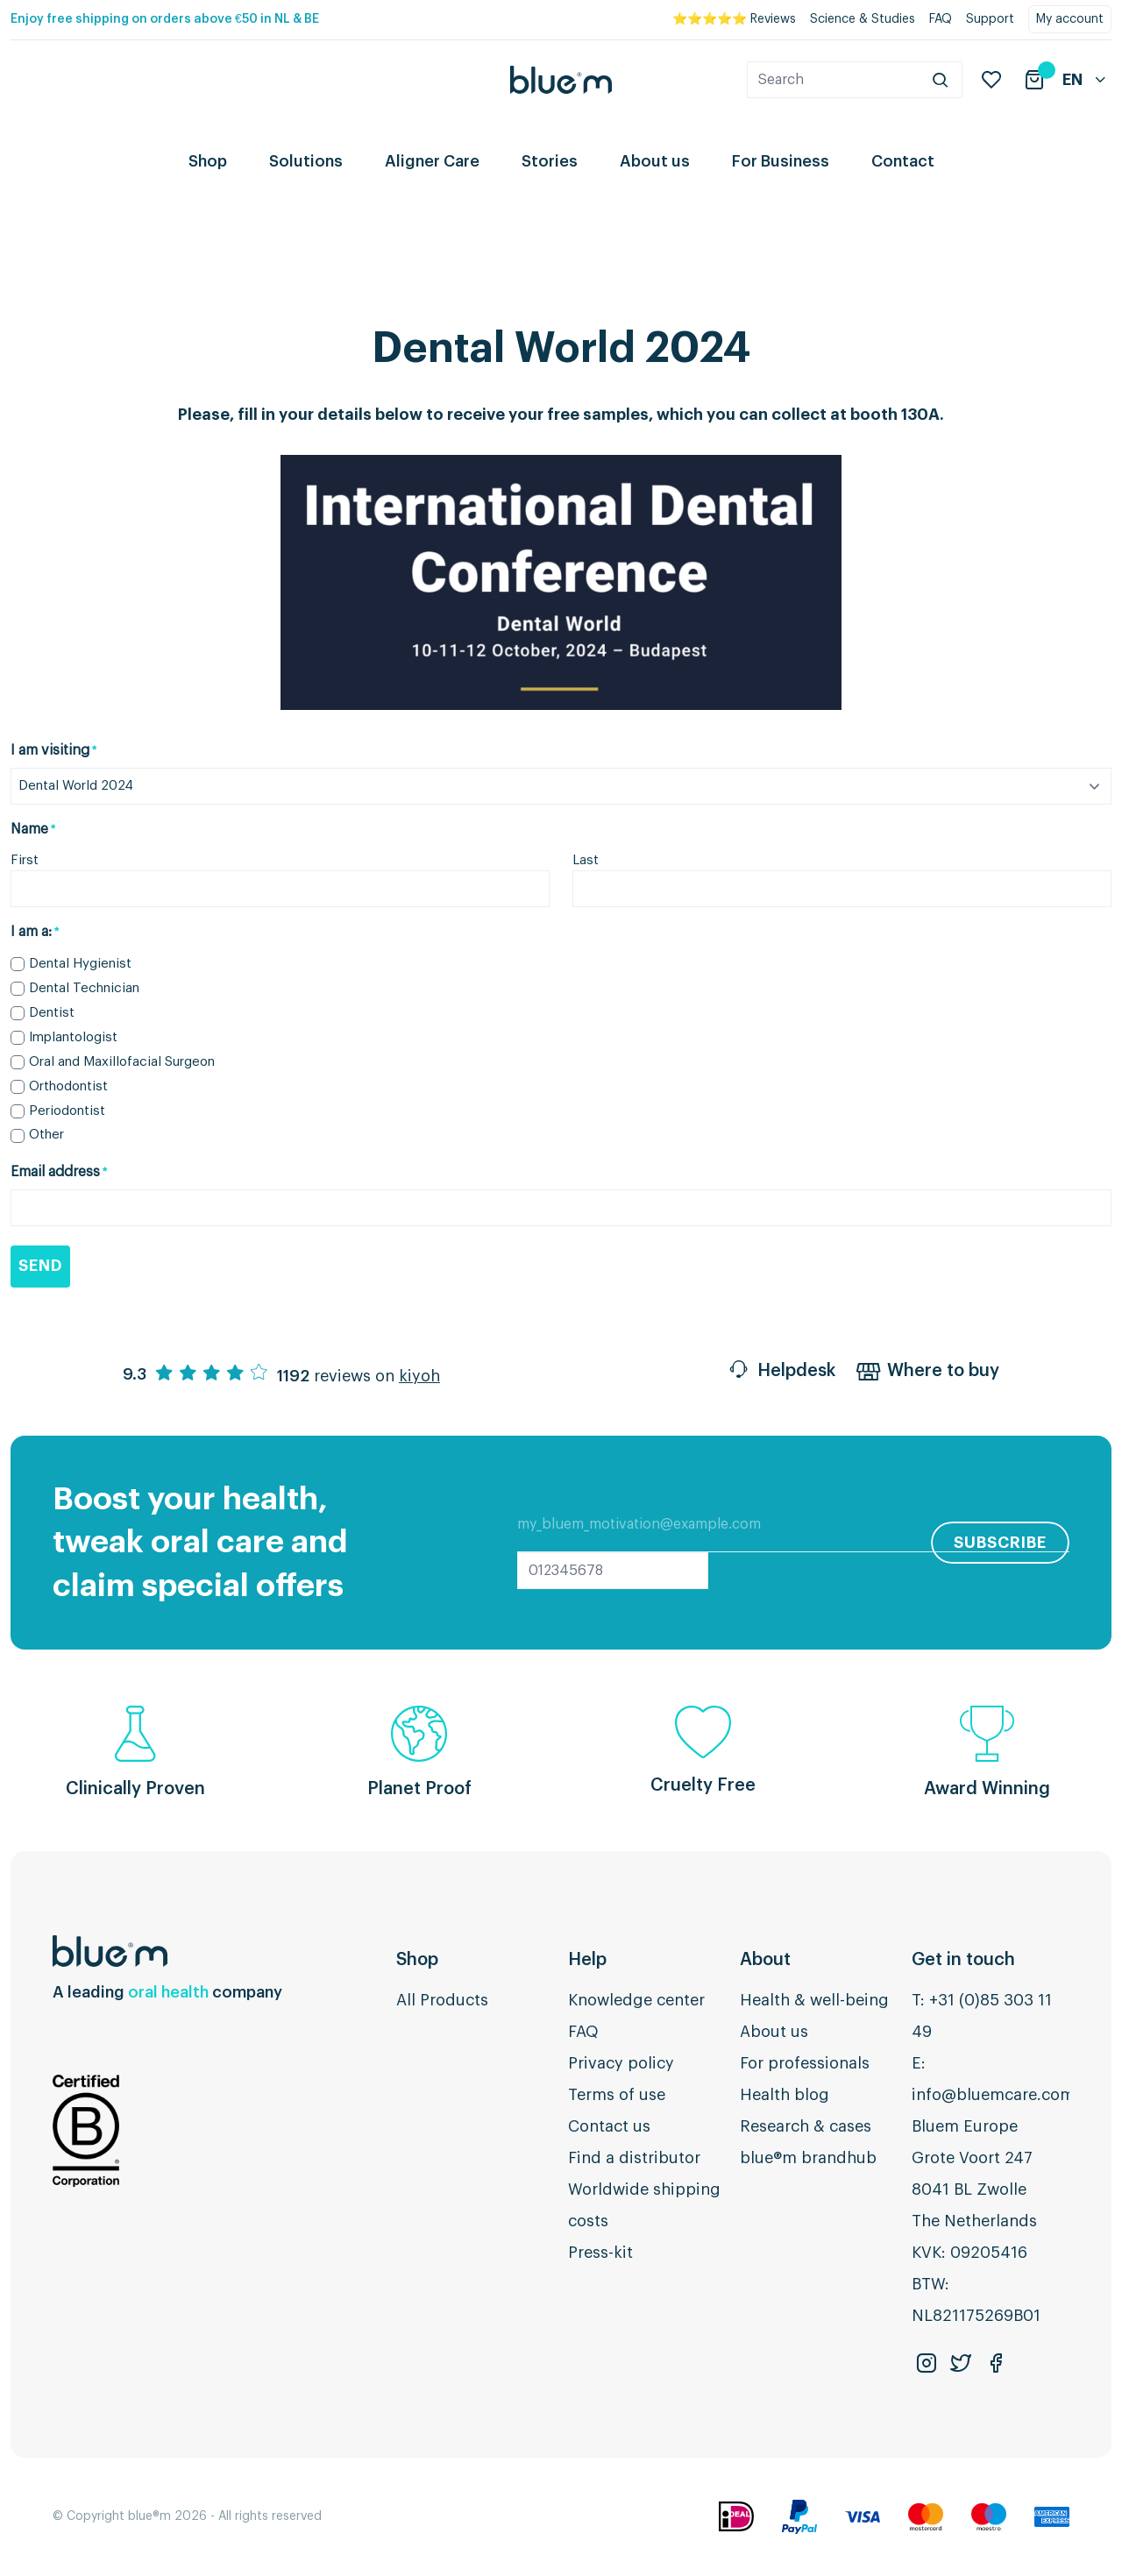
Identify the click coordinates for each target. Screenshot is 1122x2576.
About (765, 1960)
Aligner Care (432, 161)
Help (587, 1960)
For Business (780, 161)
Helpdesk (781, 1373)
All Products (442, 2000)
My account (1070, 19)
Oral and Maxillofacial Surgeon (122, 1061)
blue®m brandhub (808, 2158)
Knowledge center (636, 2000)
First (25, 860)
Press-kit (600, 2252)
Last (585, 860)
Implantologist (73, 1037)
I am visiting (53, 751)
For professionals (805, 2063)
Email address (59, 1173)
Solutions (306, 161)
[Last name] (841, 888)
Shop (207, 161)
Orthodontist (68, 1086)
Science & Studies (862, 19)
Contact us (609, 2126)
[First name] (280, 888)
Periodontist (67, 1111)
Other (46, 1134)
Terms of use (616, 2095)
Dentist (52, 1012)
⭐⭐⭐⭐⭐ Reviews (734, 19)
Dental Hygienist (80, 963)
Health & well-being (814, 2000)
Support (990, 19)
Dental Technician (84, 988)
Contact (902, 161)
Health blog (784, 2095)
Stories (550, 161)
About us (655, 161)
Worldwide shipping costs (644, 2205)
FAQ (940, 19)
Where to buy (927, 1373)
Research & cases (805, 2126)
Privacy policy (621, 2063)
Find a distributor (634, 2158)
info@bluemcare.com (993, 2095)
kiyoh (419, 1376)
